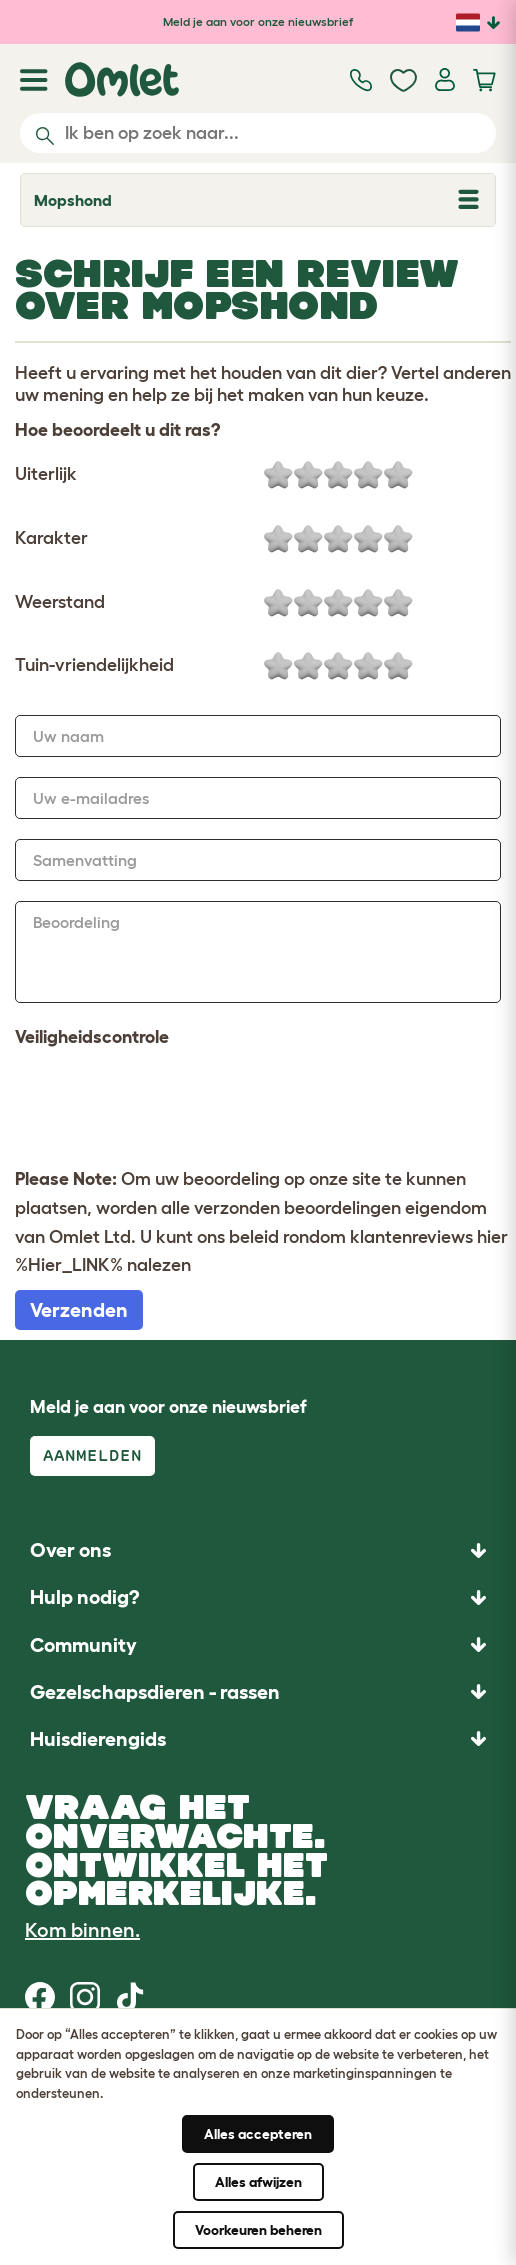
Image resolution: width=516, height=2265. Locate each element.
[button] (258, 1738)
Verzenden (79, 1310)
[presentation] (167, 1106)
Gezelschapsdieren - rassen (155, 1692)
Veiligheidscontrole (92, 1037)
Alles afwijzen (258, 2182)
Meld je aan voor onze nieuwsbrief (258, 21)
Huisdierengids (98, 1739)
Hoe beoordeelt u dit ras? (117, 430)
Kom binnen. (82, 1930)
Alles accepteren (258, 2134)
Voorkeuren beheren (258, 2230)
